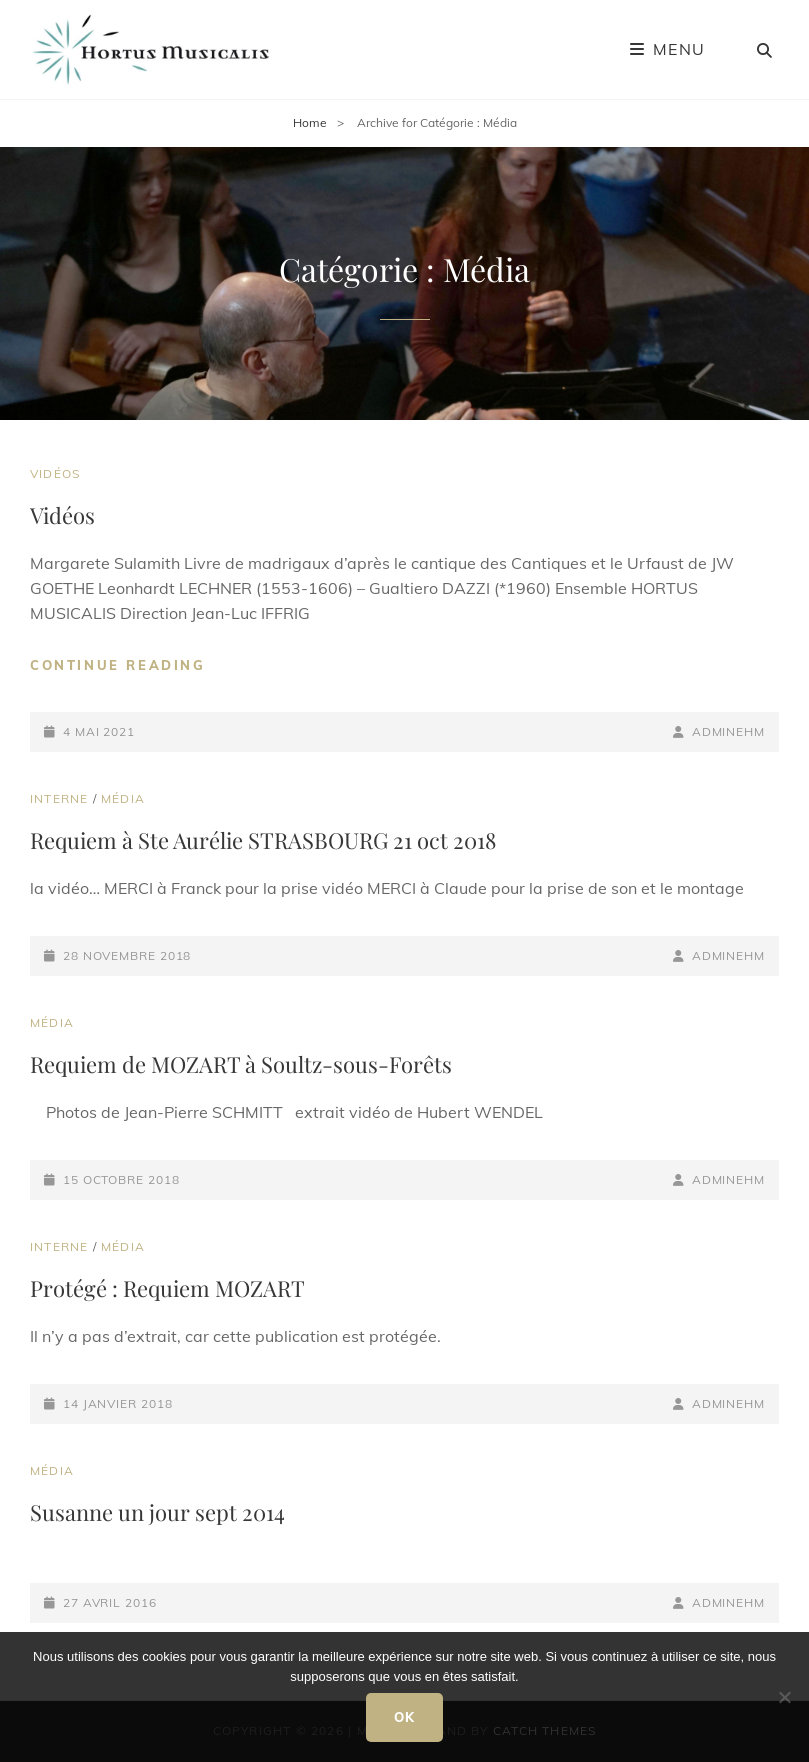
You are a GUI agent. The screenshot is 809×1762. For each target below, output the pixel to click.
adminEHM (728, 731)
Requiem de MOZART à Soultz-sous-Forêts (241, 1064)
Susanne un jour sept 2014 (157, 1512)
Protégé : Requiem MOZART (167, 1288)
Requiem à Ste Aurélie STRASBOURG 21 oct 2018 (263, 840)
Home (310, 122)
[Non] (784, 1697)
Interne (59, 798)
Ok (405, 1717)
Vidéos (55, 473)
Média (123, 798)
